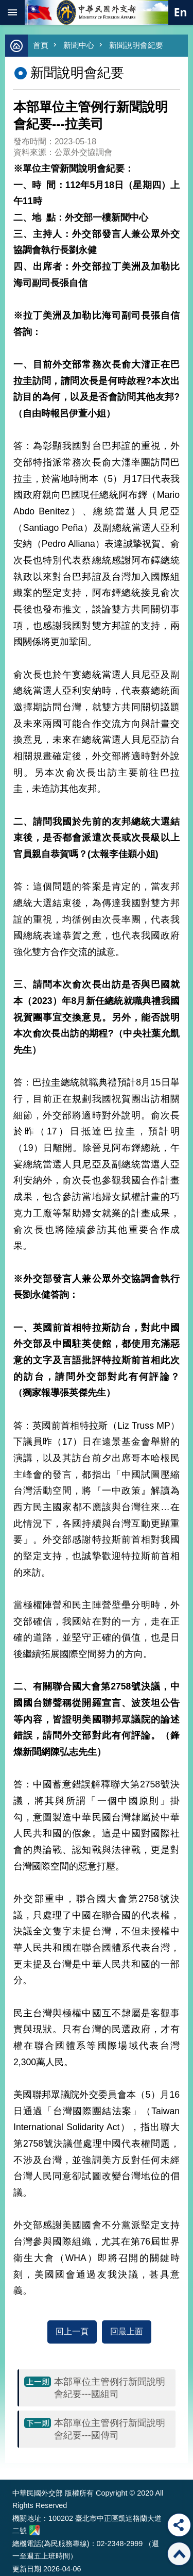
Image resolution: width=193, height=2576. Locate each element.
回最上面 (126, 2331)
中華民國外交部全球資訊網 (97, 12)
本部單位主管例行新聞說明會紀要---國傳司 (109, 2429)
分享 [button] (179, 2525)
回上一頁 (72, 2331)
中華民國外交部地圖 (34, 2530)
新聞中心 (78, 45)
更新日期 (26, 2569)
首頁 (40, 45)
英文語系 (180, 12)
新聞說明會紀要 (136, 45)
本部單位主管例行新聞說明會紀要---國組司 (109, 2388)
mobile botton (12, 12)
